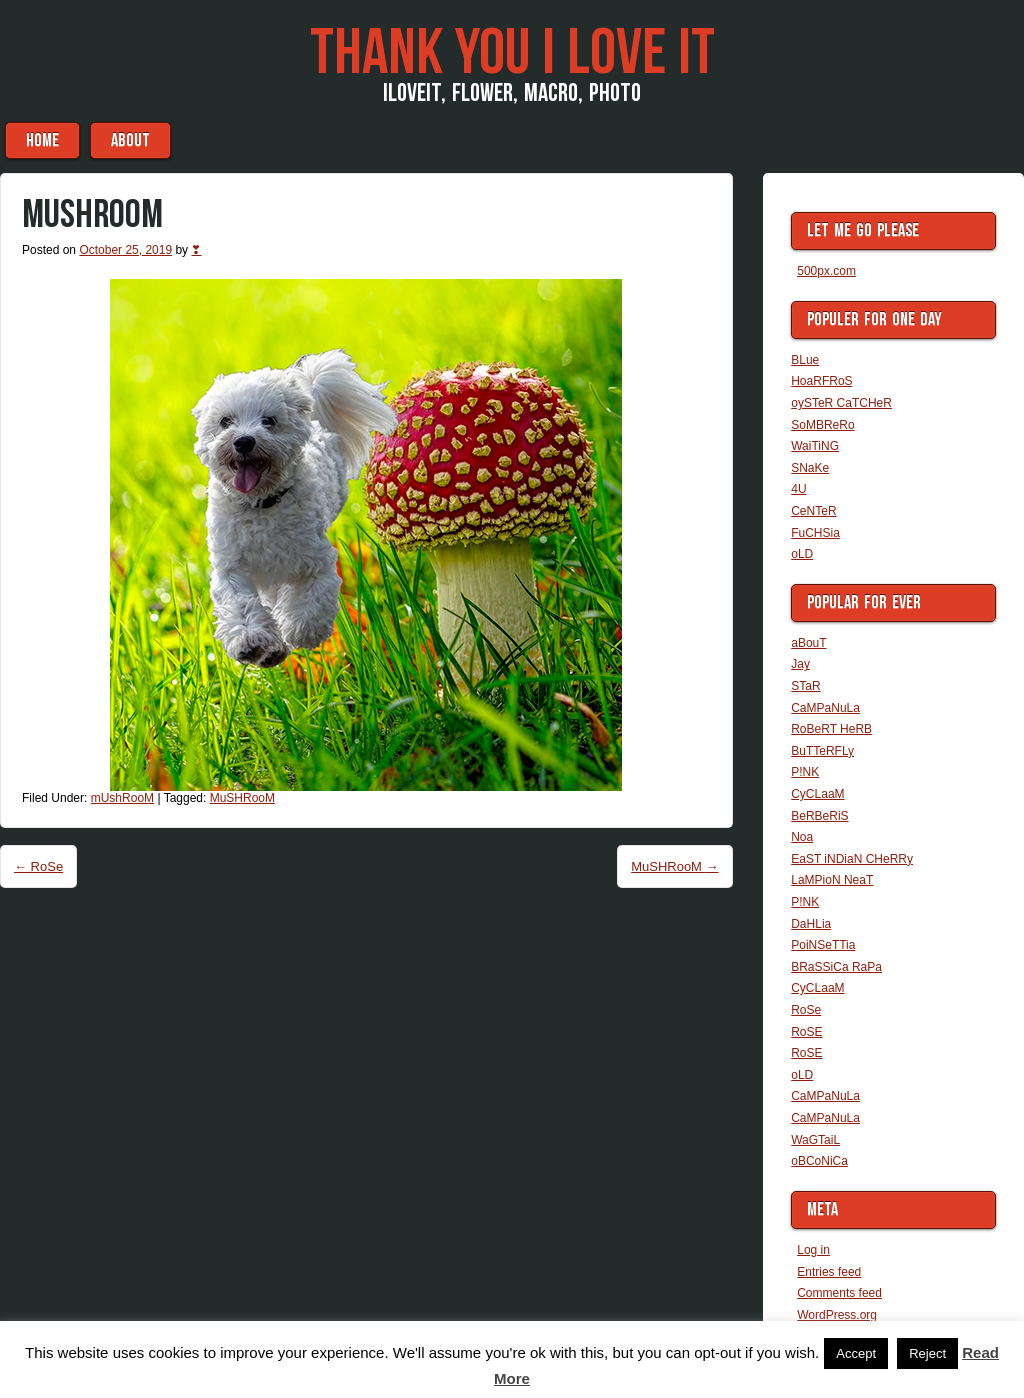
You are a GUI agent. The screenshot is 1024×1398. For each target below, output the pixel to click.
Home (42, 140)
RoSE (806, 1032)
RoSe (38, 866)
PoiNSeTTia (823, 945)
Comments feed (839, 1293)
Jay (800, 664)
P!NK (805, 772)
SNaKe (810, 468)
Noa (802, 837)
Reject (927, 1353)
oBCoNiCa (819, 1161)
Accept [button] (856, 1353)
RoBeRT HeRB (831, 729)
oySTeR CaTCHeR (841, 403)
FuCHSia (815, 533)
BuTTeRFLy (822, 751)
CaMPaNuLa (825, 708)
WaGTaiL (815, 1140)
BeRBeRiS (819, 816)
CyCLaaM (817, 794)
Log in (813, 1250)
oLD (802, 554)
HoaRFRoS (821, 381)
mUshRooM (122, 798)
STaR (805, 686)
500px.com (826, 271)
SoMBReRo (822, 425)
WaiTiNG (815, 446)
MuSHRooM (242, 798)
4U (798, 489)
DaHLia (811, 924)
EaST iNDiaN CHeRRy (852, 859)
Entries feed (829, 1272)
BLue (805, 360)
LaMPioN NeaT (832, 880)
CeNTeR (813, 511)
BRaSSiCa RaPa (836, 967)
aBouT (130, 140)
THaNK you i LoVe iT (512, 53)
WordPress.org (837, 1315)
